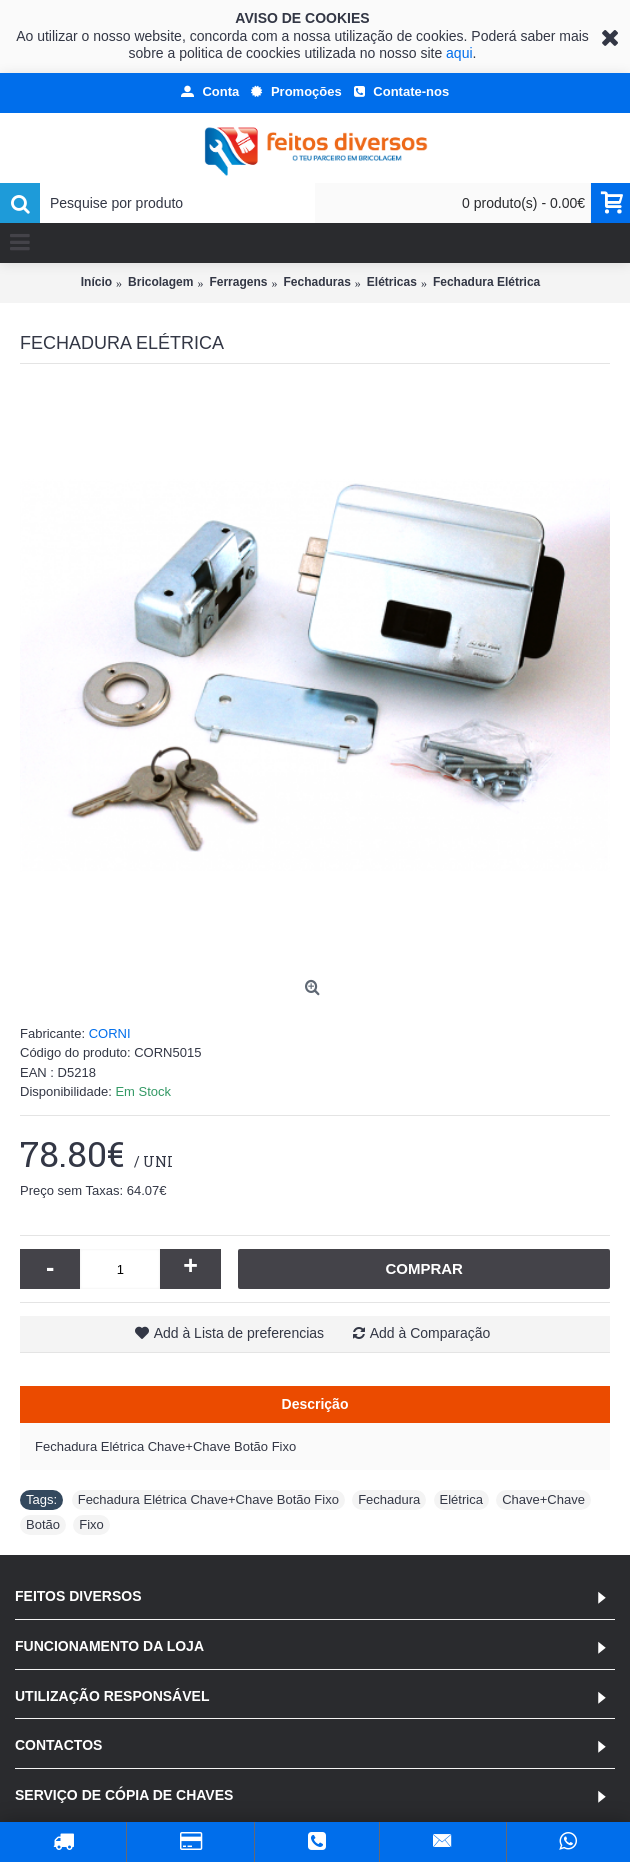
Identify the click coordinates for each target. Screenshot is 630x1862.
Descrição (315, 1404)
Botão (43, 1524)
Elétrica (461, 1499)
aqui (459, 53)
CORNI (110, 1033)
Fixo (91, 1524)
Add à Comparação (430, 1333)
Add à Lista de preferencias (239, 1333)
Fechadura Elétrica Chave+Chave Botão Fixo (208, 1499)
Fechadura (389, 1499)
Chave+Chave (543, 1499)
